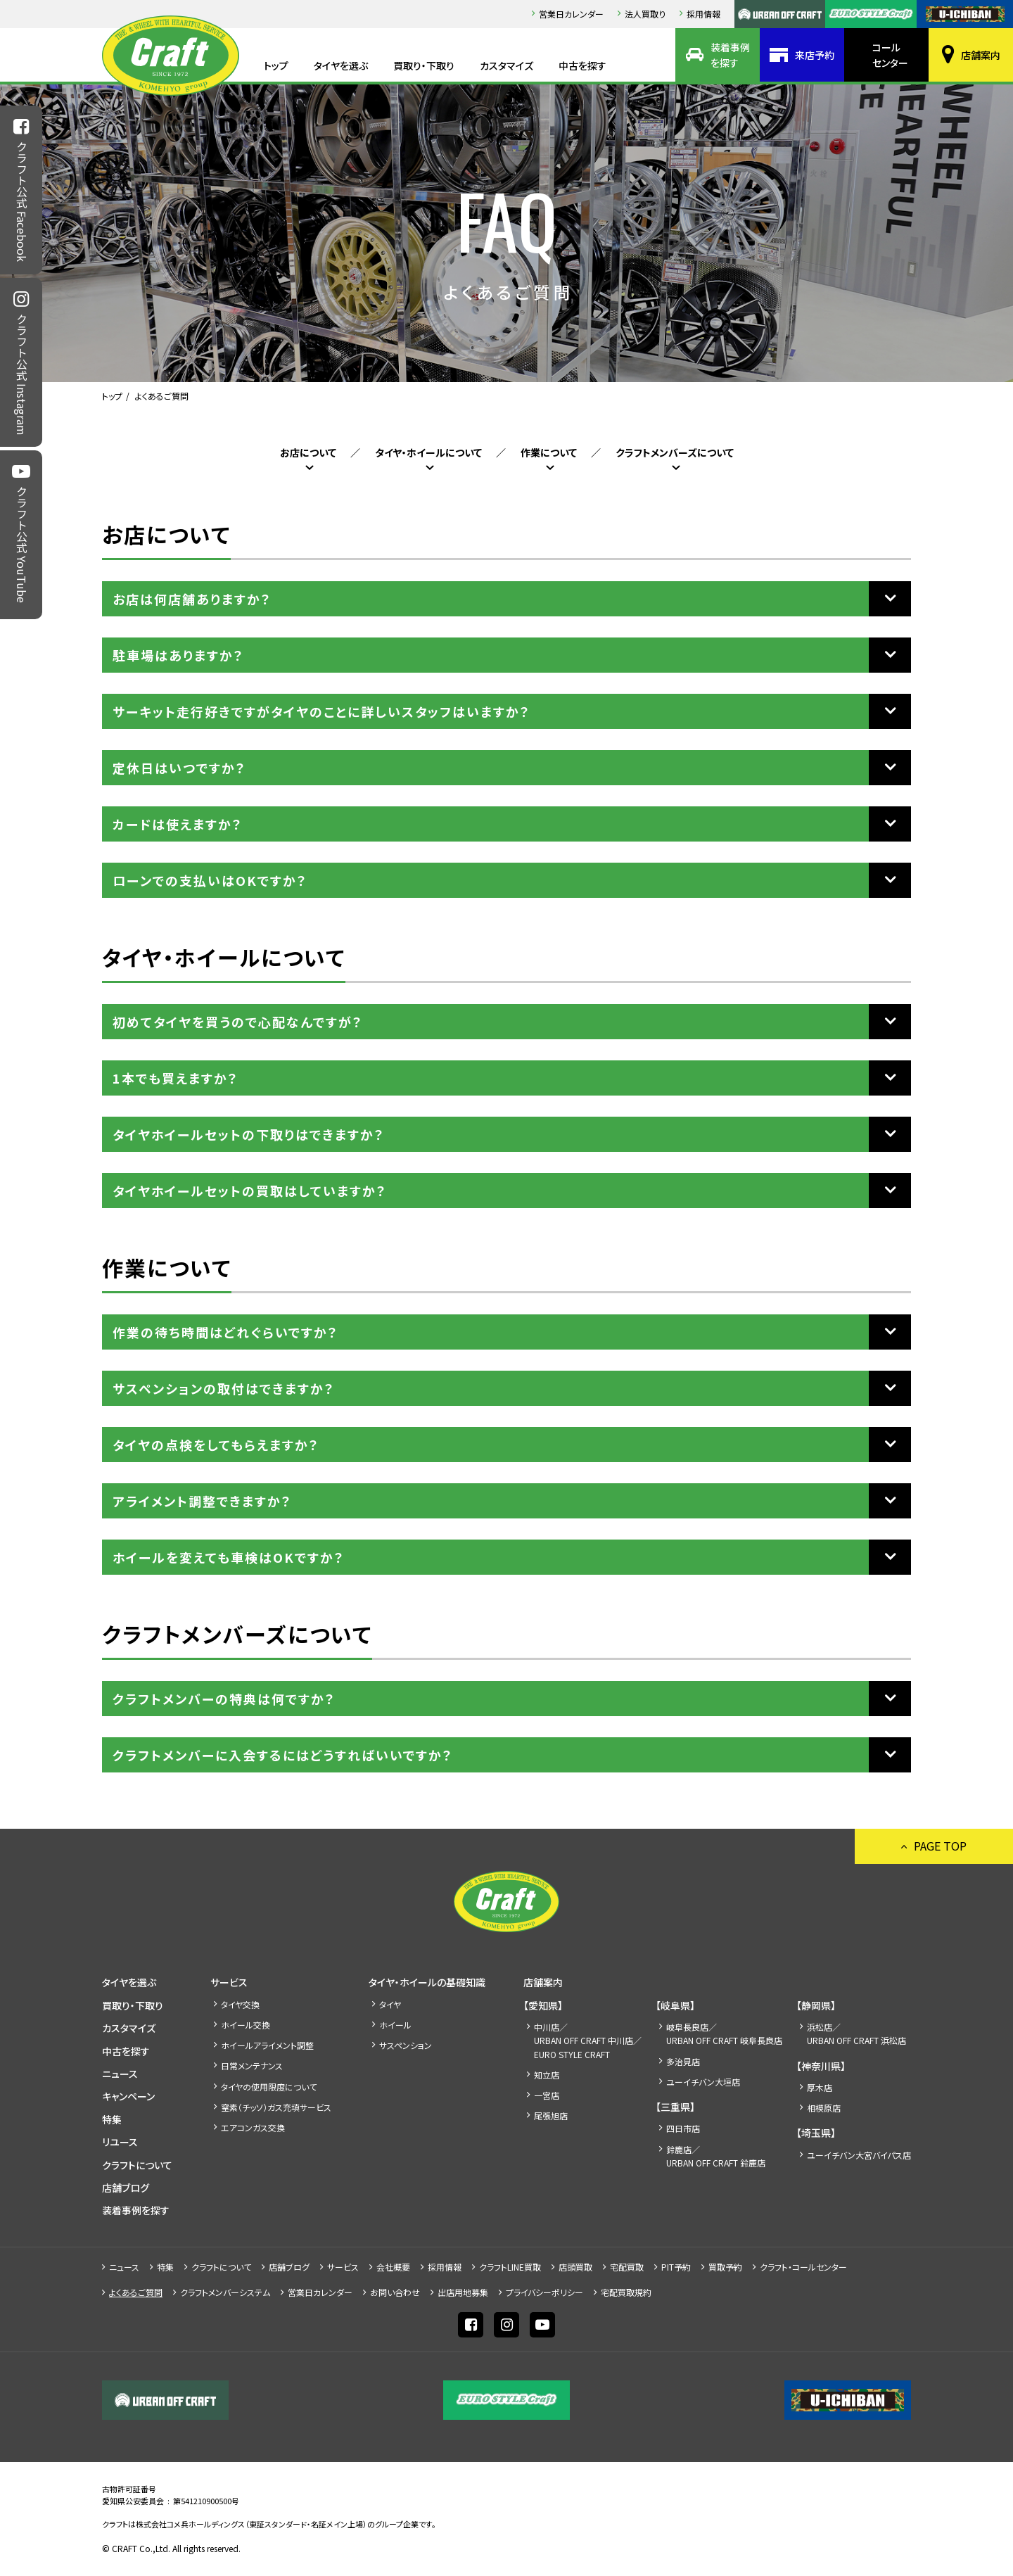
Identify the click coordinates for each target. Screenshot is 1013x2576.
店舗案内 (980, 55)
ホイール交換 (245, 2025)
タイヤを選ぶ (341, 65)
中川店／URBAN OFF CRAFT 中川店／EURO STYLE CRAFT (588, 2040)
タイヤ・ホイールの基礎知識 (427, 1982)
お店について (308, 452)
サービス (229, 1982)
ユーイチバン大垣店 (703, 2082)
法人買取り (645, 14)
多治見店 (683, 2061)
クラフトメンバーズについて (675, 452)
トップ (276, 65)
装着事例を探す (730, 55)
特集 (112, 2119)
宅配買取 (627, 2267)
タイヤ (390, 2004)
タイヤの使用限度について (269, 2087)
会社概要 (393, 2267)
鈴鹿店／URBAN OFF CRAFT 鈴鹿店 (715, 2156)
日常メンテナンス (252, 2065)
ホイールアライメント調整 (267, 2045)
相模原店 (824, 2108)
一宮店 (546, 2095)
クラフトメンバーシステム (225, 2292)
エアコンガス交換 (253, 2127)
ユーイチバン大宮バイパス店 (859, 2155)
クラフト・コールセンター (803, 2267)
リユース (120, 2142)
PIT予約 (676, 2267)
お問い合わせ (395, 2292)
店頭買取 (575, 2267)
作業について (549, 452)
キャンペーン (128, 2096)
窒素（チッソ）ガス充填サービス (276, 2107)
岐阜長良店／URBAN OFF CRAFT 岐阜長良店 (724, 2033)
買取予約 (725, 2267)
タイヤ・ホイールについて (428, 452)
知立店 (546, 2075)
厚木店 (819, 2087)
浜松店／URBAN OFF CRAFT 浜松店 (856, 2033)
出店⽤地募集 (463, 2292)
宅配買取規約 (626, 2292)
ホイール (395, 2025)
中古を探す (582, 65)
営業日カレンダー (571, 14)
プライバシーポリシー (544, 2292)
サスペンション (405, 2045)
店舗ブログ (125, 2188)
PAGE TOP (940, 1845)
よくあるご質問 (136, 2292)
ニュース (120, 2074)
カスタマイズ (506, 65)
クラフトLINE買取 (510, 2267)
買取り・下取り (423, 65)
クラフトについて (137, 2165)
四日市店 (683, 2128)
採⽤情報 (703, 14)
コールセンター (890, 55)
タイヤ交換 (240, 2004)
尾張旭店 (551, 2115)
